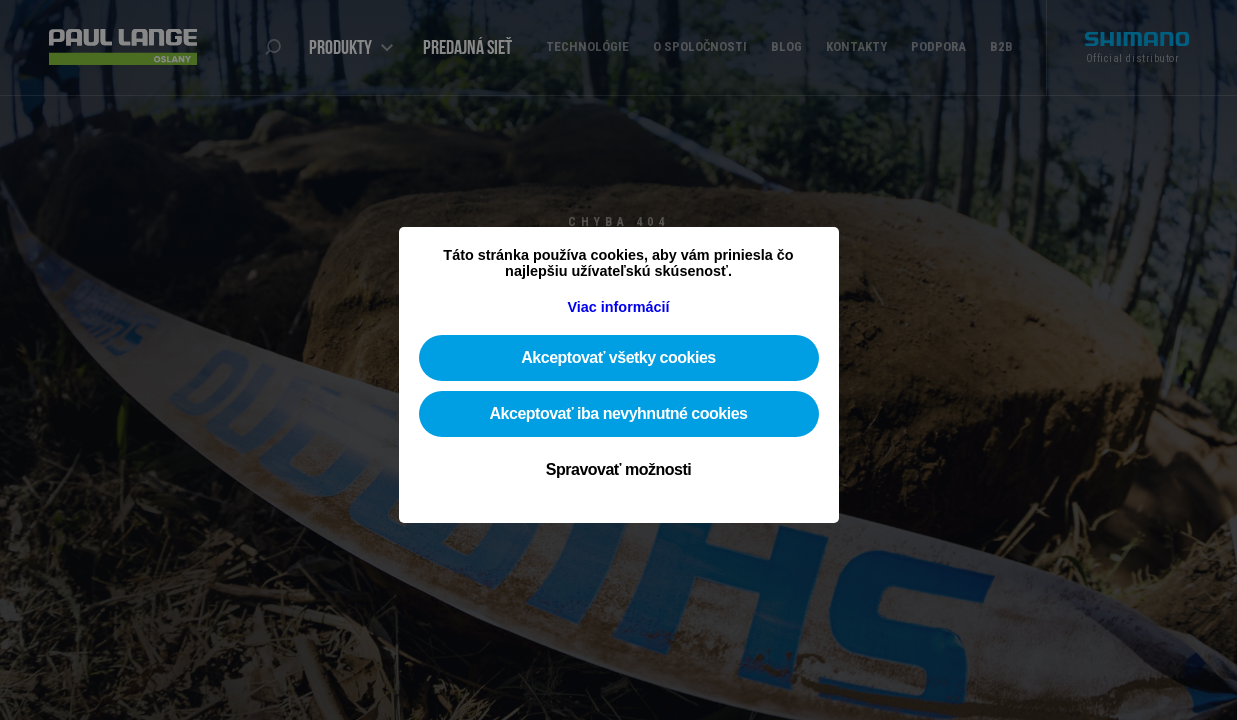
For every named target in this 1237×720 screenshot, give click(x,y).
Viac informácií (618, 307)
